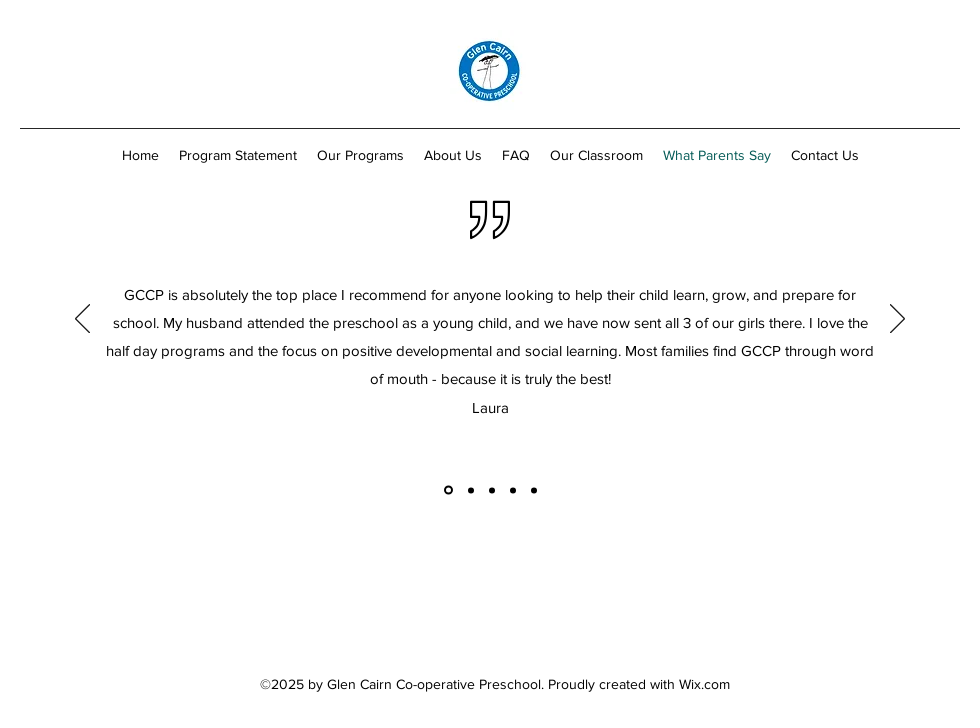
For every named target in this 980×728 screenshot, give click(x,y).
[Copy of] (448, 490)
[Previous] (82, 320)
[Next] (897, 320)
